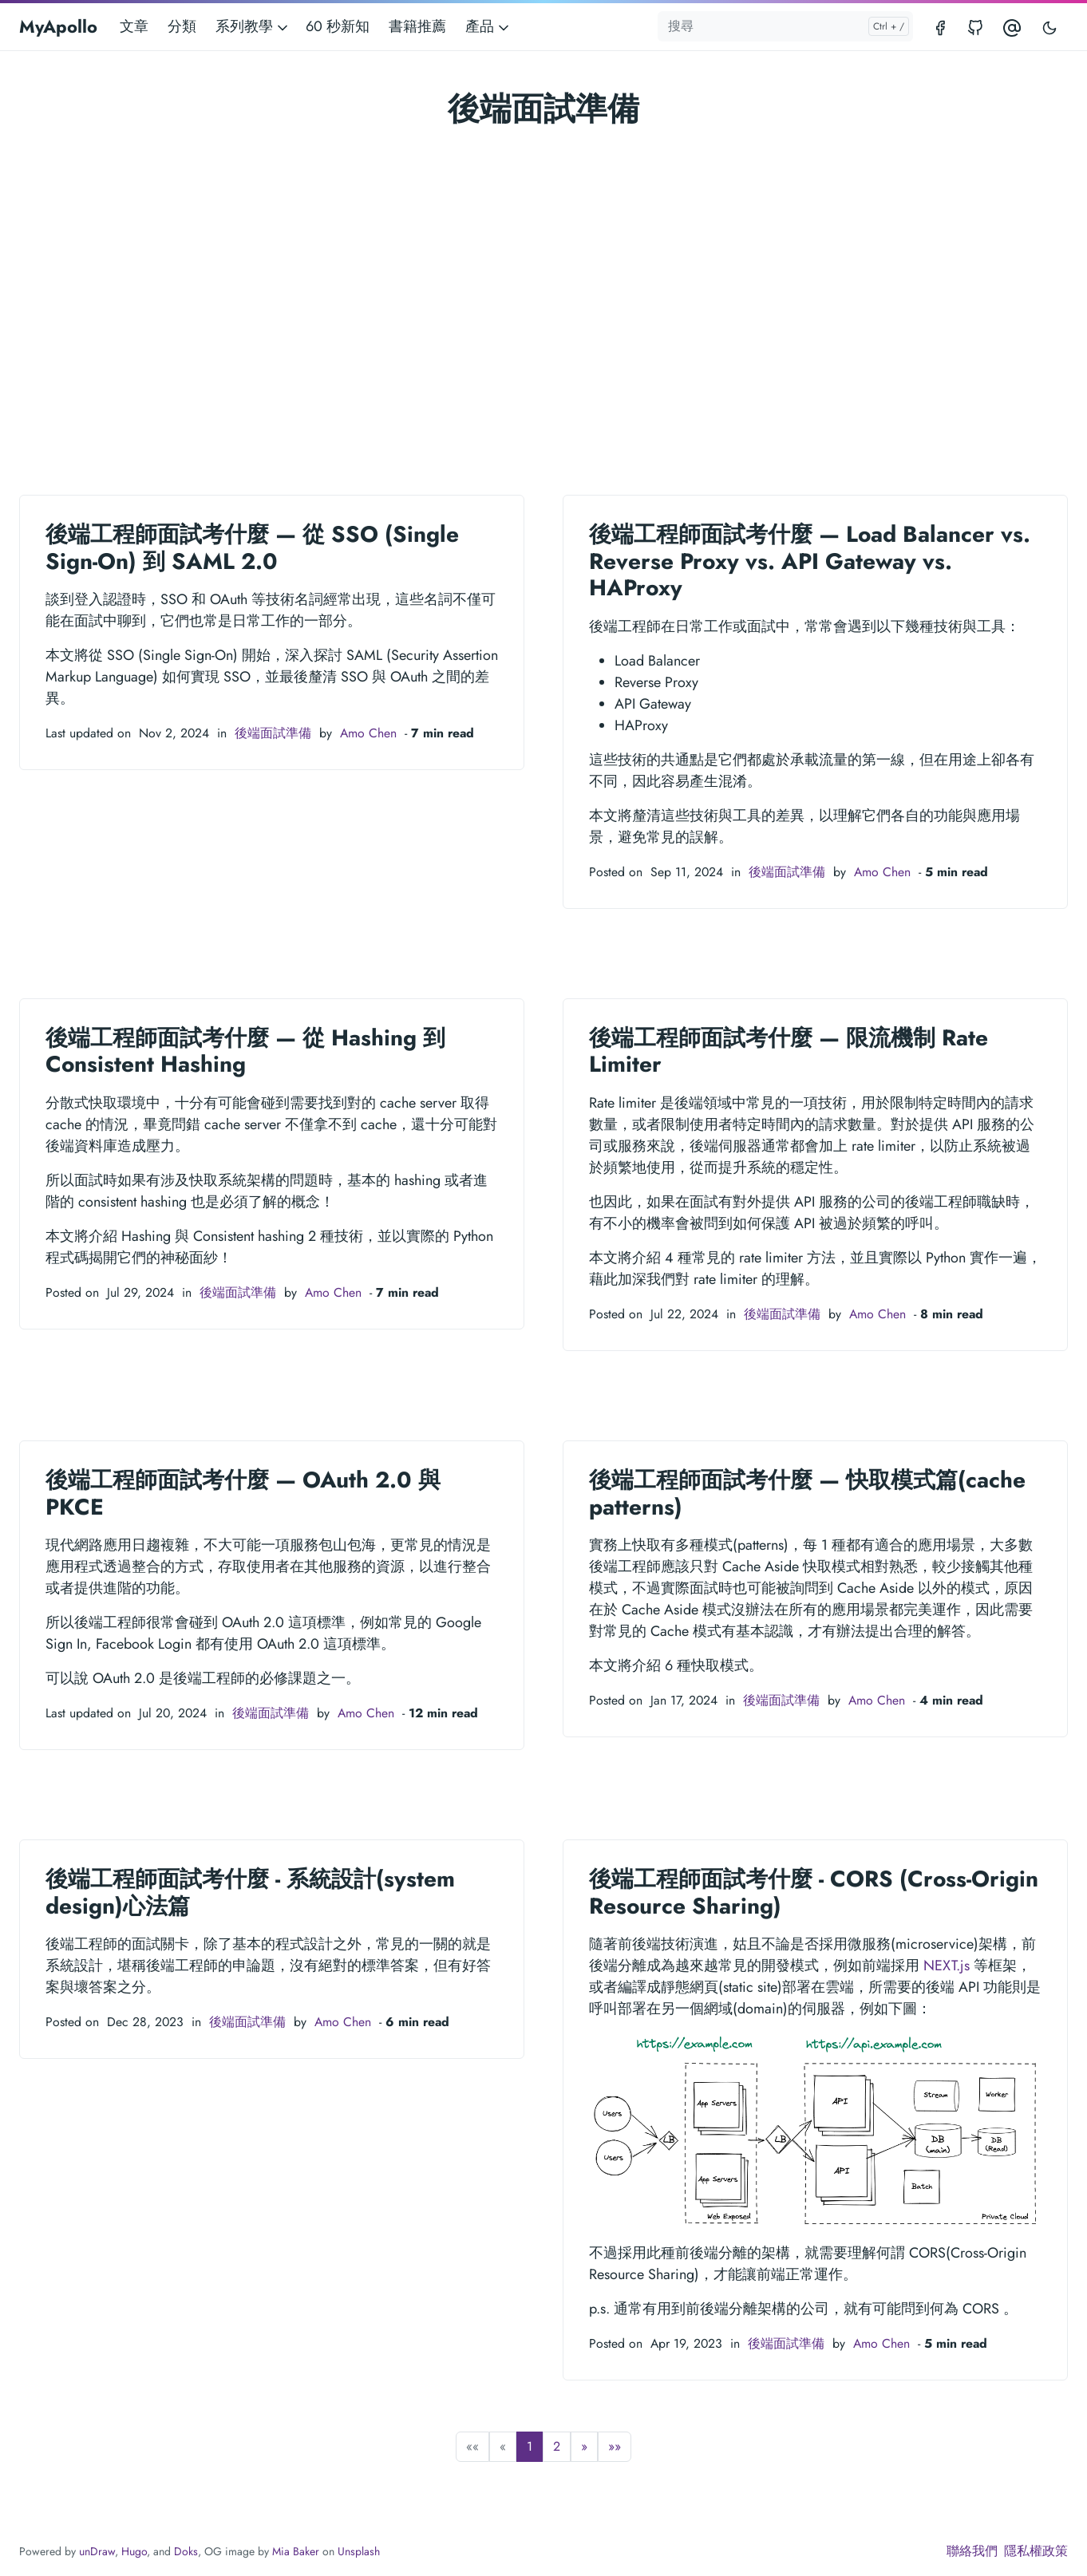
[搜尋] (785, 26)
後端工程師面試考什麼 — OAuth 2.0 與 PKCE (243, 1493)
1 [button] (529, 2446)
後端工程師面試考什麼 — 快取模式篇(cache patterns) (807, 1493)
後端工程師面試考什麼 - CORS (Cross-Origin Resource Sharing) (813, 1892)
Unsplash (359, 2551)
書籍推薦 (417, 26)
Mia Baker (295, 2551)
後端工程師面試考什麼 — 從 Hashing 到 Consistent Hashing (245, 1051)
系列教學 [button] (253, 26)
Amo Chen (368, 733)
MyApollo (58, 26)
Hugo (134, 2551)
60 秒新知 (338, 26)
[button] (584, 2447)
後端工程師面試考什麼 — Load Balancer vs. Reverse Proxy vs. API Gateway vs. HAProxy (809, 561)
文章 (134, 26)
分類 (182, 26)
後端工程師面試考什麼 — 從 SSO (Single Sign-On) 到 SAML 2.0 (252, 548)
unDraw (97, 2551)
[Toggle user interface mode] (1049, 27)
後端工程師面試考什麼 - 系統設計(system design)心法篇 (250, 1892)
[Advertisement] (543, 282)
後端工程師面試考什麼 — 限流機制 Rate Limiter (788, 1051)
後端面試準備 (273, 733)
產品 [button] (488, 26)
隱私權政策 (1036, 2551)
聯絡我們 (972, 2551)
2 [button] (556, 2446)
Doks (186, 2551)
